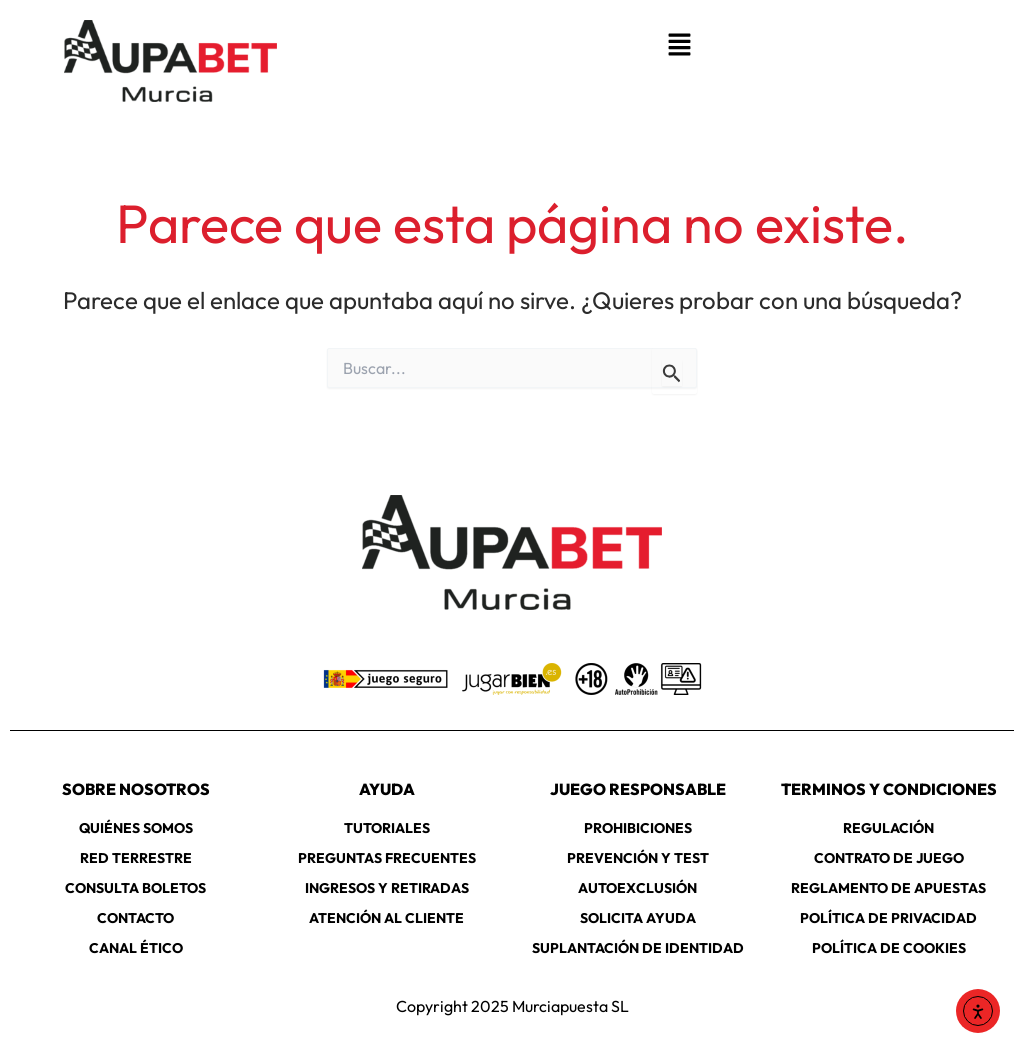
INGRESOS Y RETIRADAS (387, 888)
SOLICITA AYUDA (638, 918)
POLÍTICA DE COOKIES (889, 948)
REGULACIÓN (888, 828)
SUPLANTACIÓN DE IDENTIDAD (638, 948)
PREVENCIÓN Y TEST (638, 858)
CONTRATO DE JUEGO (889, 858)
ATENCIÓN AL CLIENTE (386, 918)
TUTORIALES (387, 828)
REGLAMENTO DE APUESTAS (888, 888)
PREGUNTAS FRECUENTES (387, 858)
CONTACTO (135, 918)
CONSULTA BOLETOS (135, 888)
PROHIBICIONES (638, 828)
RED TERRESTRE (136, 858)
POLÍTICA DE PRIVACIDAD (888, 918)
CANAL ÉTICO (136, 948)
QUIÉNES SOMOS (136, 828)
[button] (679, 45)
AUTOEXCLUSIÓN (637, 888)
